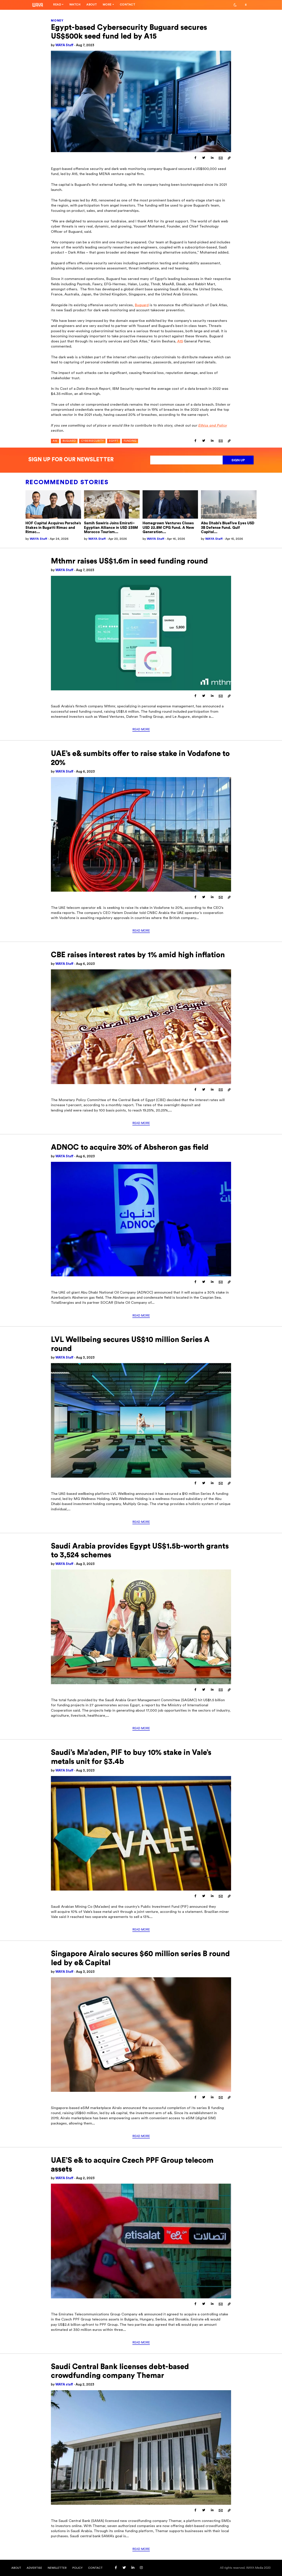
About (91, 4)
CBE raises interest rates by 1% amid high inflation (138, 955)
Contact (127, 4)
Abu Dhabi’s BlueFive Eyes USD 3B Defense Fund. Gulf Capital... (227, 527)
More (107, 4)
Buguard (142, 305)
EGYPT (113, 441)
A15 (180, 341)
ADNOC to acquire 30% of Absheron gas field (130, 1147)
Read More (141, 729)
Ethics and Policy (212, 425)
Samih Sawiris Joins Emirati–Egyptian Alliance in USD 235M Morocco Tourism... (111, 527)
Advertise (34, 2568)
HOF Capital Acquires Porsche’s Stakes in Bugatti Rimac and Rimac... (53, 527)
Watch (74, 4)
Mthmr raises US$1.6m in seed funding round (129, 561)
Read (57, 4)
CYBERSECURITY (92, 441)
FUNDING (130, 441)
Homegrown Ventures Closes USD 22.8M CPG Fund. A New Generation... (168, 527)
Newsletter (57, 2568)
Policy (77, 2568)
